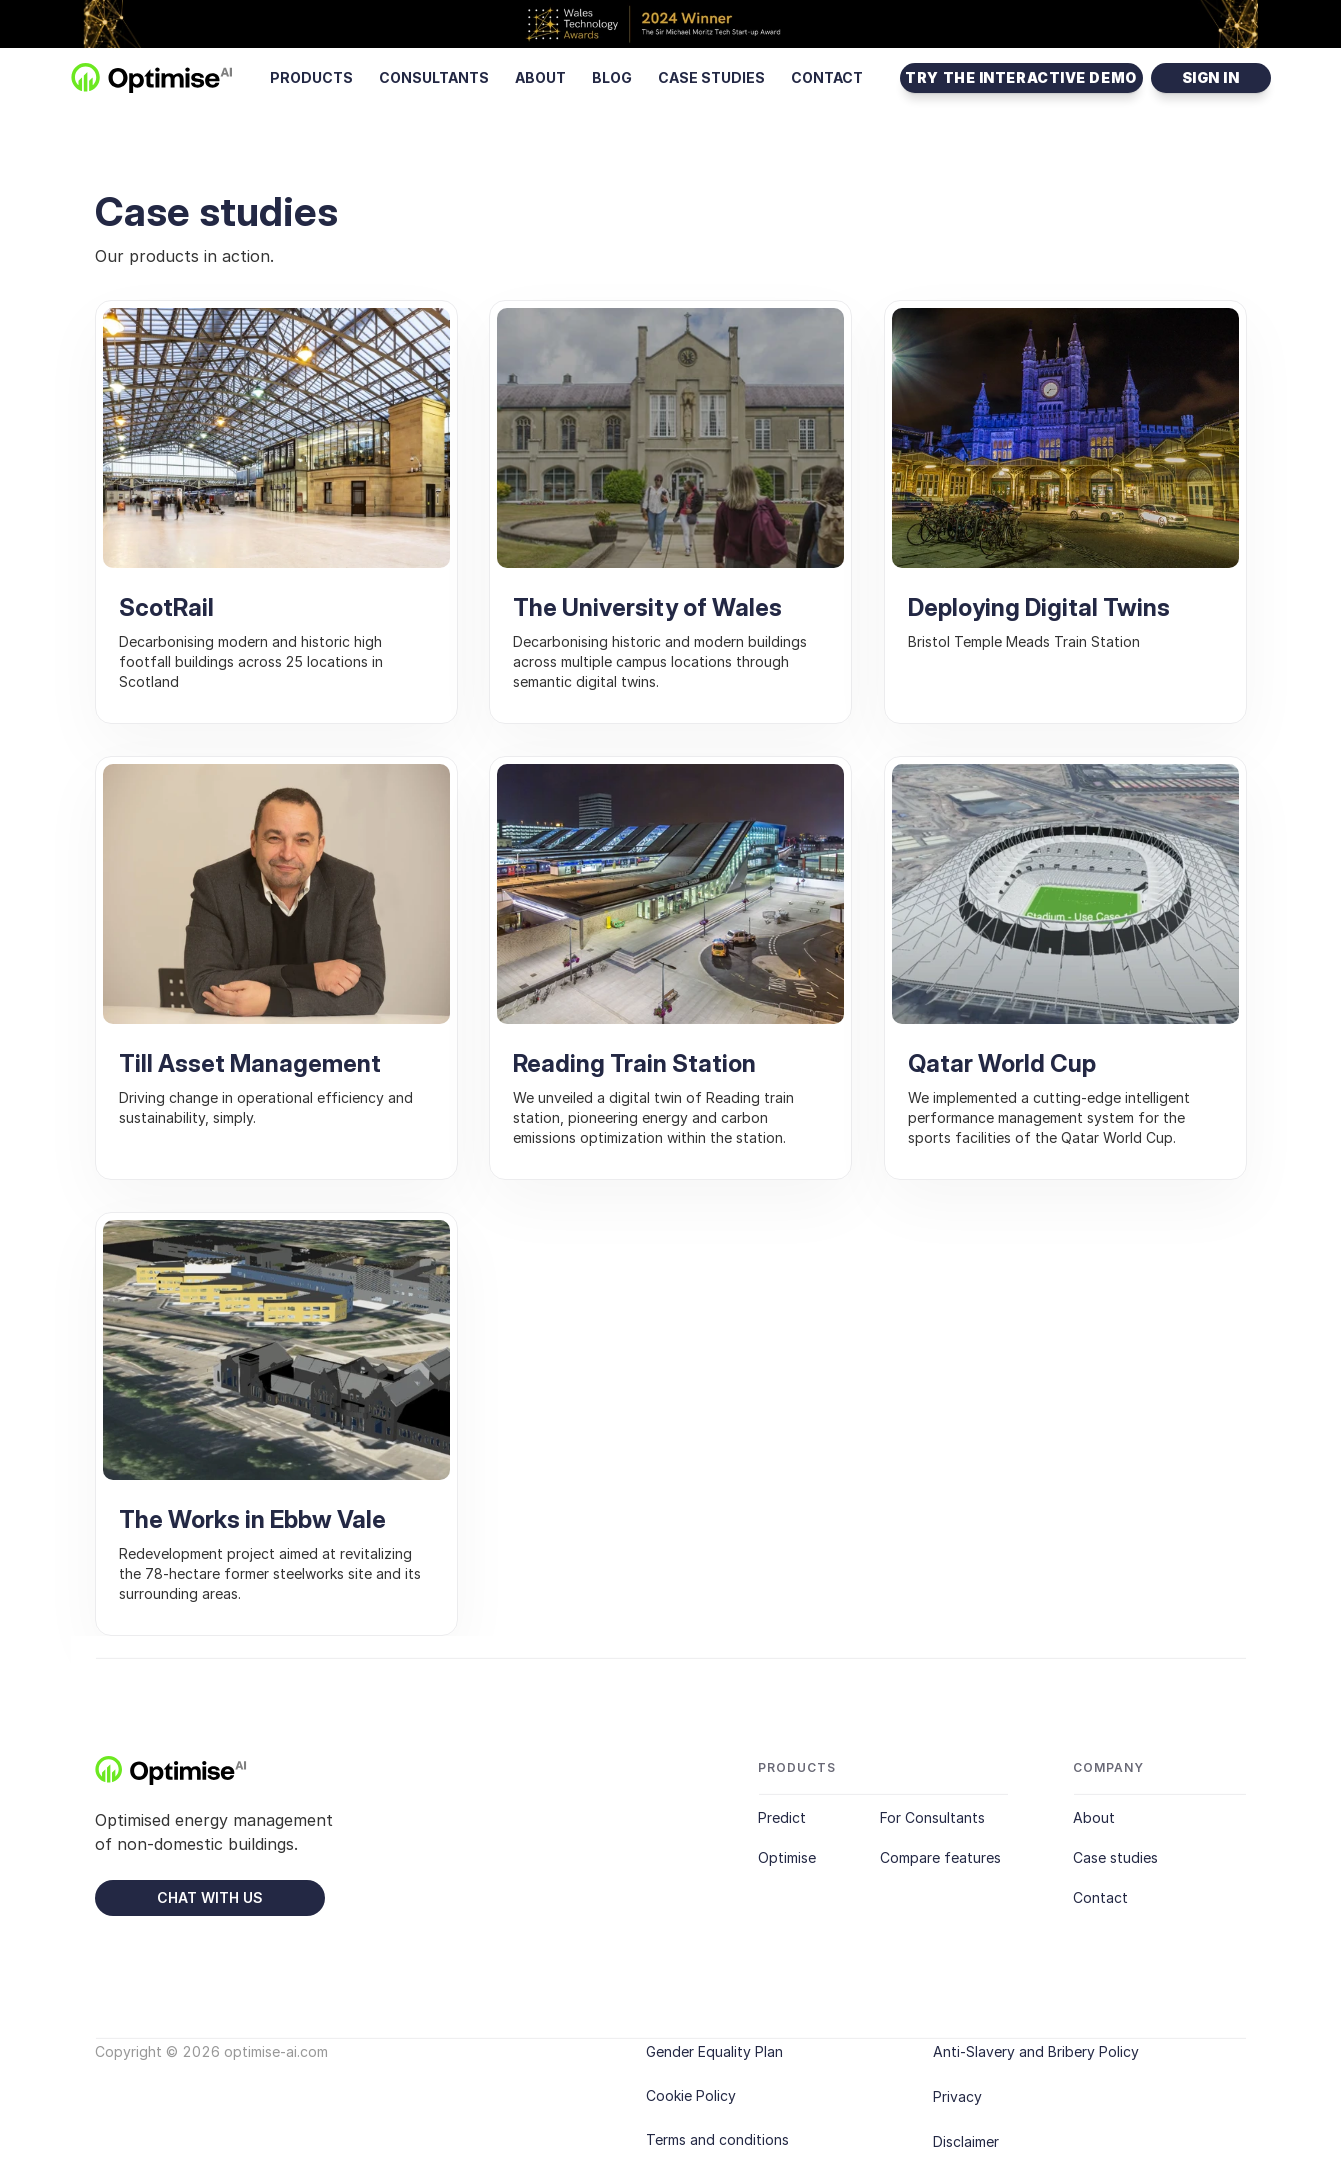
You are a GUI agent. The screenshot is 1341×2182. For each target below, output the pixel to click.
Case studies (1115, 1858)
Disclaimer (966, 2141)
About (1094, 1818)
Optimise (787, 1858)
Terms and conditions (717, 2139)
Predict (782, 1818)
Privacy (957, 2096)
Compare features (940, 1858)
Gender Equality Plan (714, 2051)
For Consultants (932, 1818)
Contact (1100, 1898)
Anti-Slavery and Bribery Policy (1036, 2051)
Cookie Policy (691, 2095)
